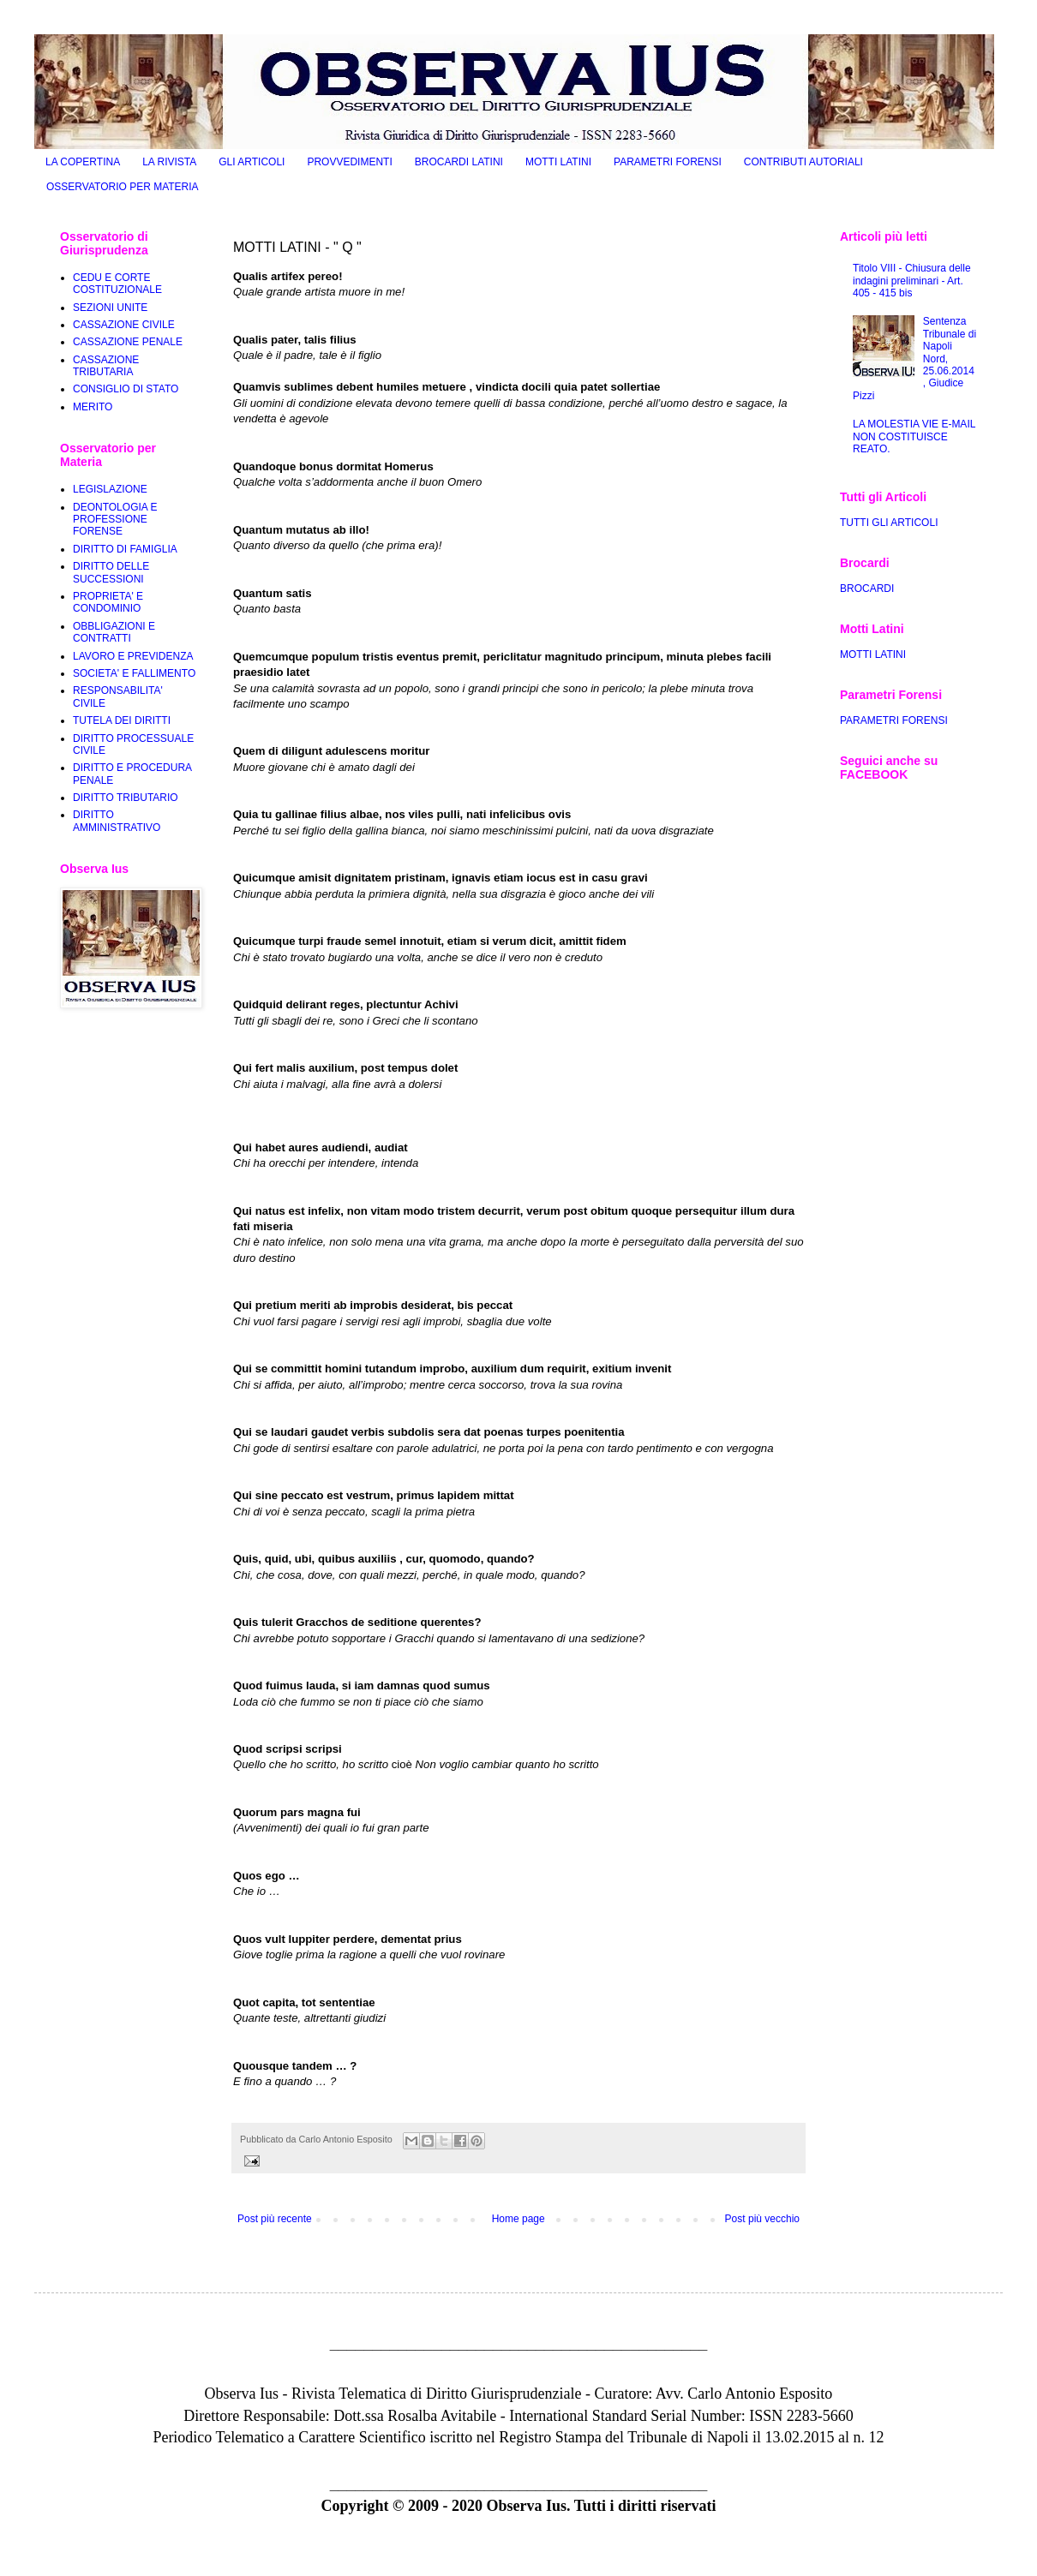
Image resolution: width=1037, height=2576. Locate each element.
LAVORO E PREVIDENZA (133, 656)
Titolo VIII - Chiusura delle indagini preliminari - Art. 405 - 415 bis (912, 280)
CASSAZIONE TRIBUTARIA (106, 366)
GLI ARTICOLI (252, 162)
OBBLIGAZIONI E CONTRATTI (114, 632)
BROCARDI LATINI (459, 162)
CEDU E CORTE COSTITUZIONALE (117, 284)
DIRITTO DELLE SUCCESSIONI (111, 572)
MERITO (92, 407)
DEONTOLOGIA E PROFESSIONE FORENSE (115, 519)
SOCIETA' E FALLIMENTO (134, 673)
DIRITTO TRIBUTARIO (125, 798)
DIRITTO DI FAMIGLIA (125, 549)
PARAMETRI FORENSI (668, 162)
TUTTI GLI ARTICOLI (889, 523)
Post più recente (274, 2219)
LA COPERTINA (82, 162)
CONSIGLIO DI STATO (125, 389)
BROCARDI (867, 589)
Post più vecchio (762, 2219)
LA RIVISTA (169, 162)
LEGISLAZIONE (110, 489)
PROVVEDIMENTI (349, 162)
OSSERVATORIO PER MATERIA (122, 187)
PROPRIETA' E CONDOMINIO (108, 602)
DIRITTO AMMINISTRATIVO (116, 821)
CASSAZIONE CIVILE (124, 325)
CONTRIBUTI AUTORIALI (803, 162)
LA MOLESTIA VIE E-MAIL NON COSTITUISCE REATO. (914, 436)
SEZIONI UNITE (110, 308)
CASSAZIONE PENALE (128, 342)
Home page (518, 2219)
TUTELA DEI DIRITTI (122, 720)
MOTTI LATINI (558, 162)
